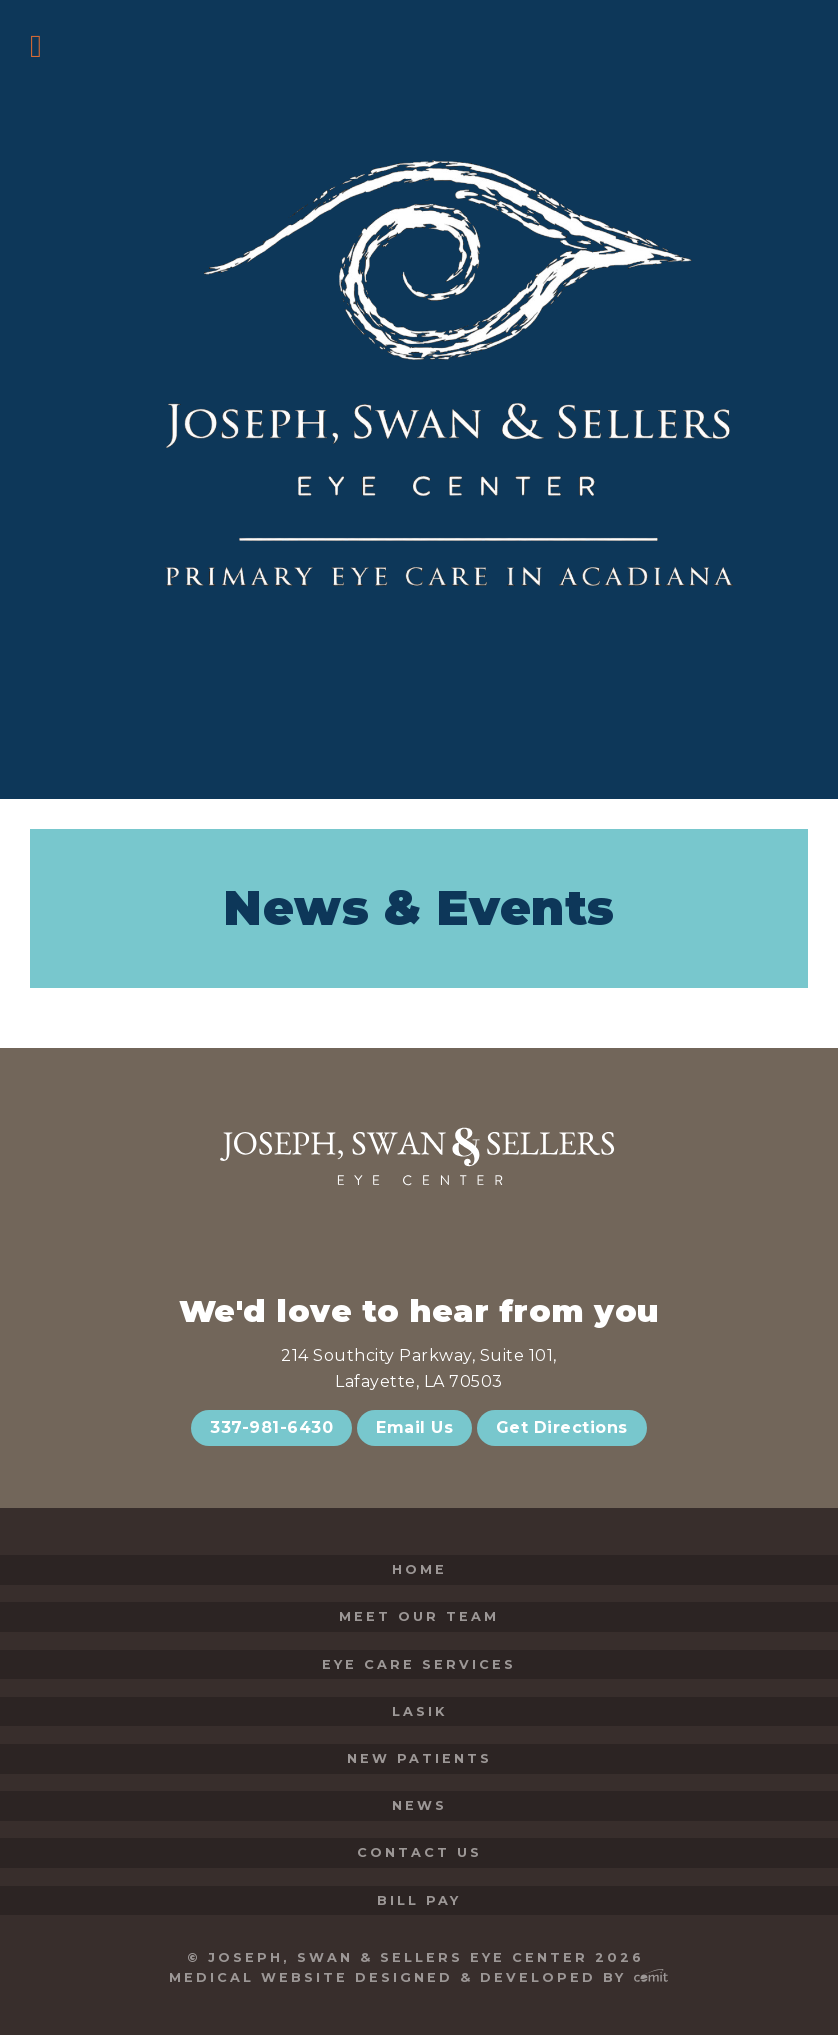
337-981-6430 (271, 1427)
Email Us (414, 1427)
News (419, 1805)
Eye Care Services (419, 1664)
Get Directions (562, 1427)
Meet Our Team (419, 1616)
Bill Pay (419, 1900)
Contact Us (419, 1852)
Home (419, 1569)
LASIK (419, 1711)
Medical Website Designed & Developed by (418, 1977)
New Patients (419, 1758)
